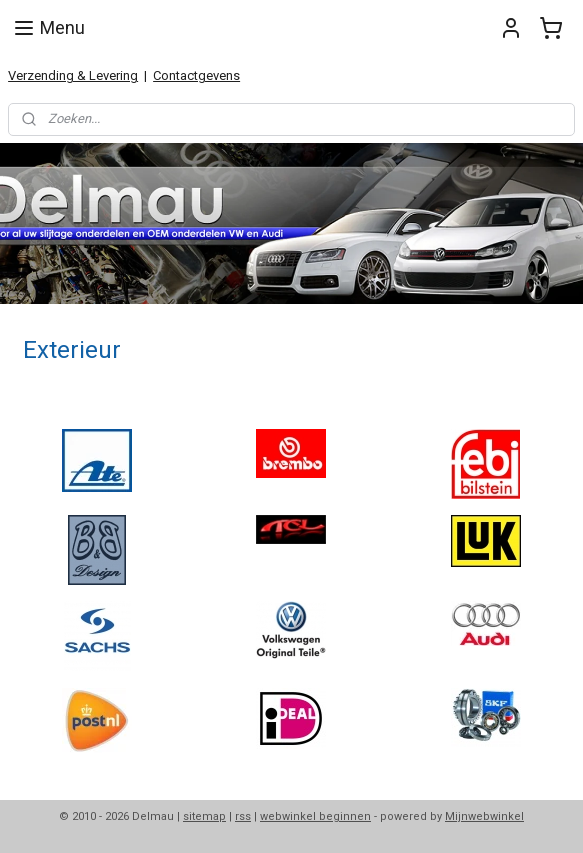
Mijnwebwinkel (484, 816)
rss (243, 816)
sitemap (204, 816)
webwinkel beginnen (315, 816)
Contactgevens (196, 75)
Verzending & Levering (73, 75)
